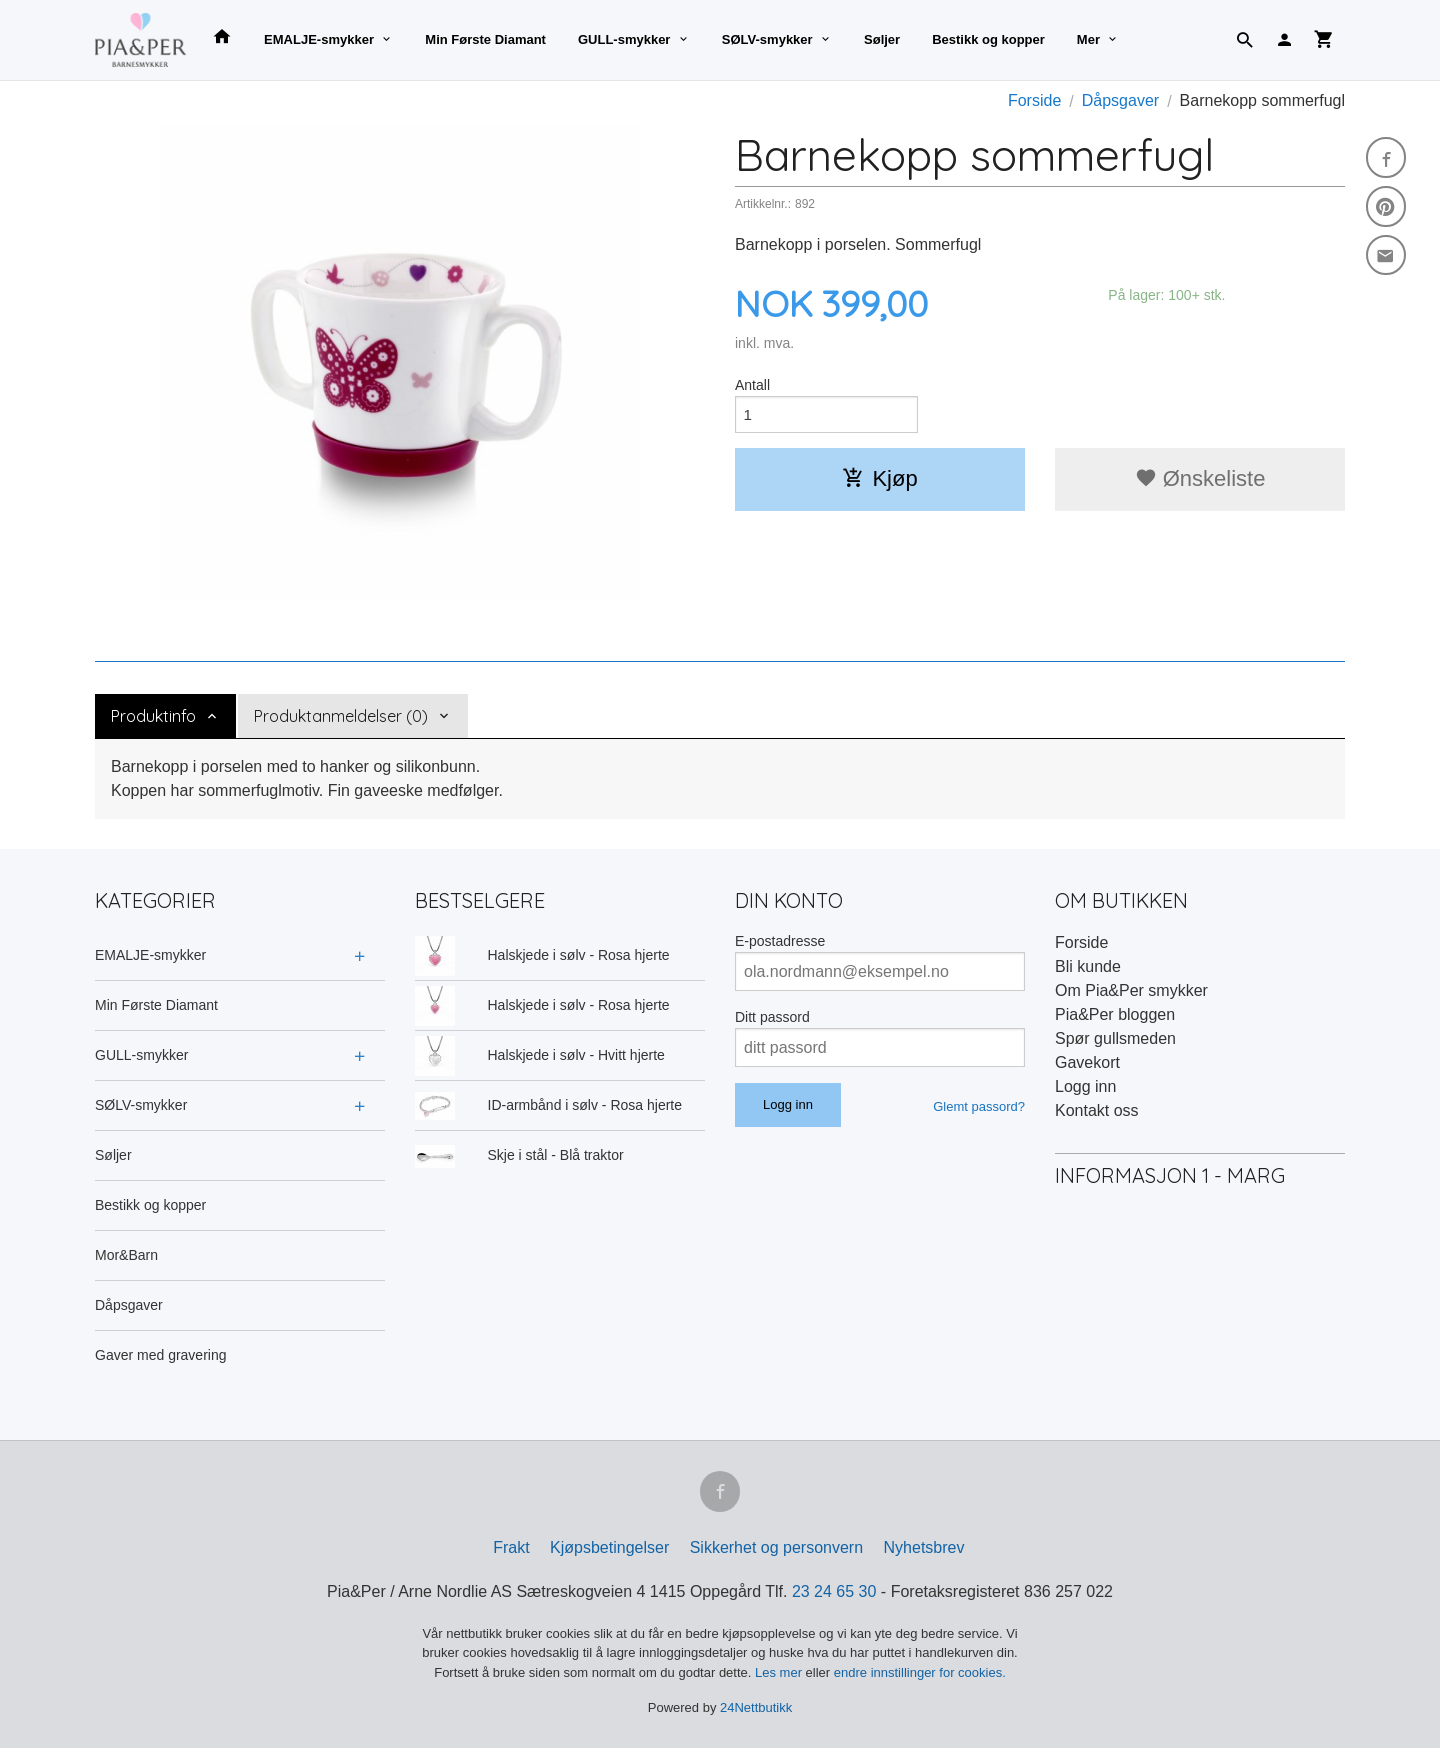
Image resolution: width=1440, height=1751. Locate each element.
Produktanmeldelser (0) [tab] (341, 716)
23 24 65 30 (834, 1594)
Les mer (780, 1675)
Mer (1088, 39)
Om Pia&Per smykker (1131, 990)
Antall (752, 385)
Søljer (882, 39)
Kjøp (879, 481)
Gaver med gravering (161, 1355)
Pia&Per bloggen (1115, 1014)
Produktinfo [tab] (153, 716)
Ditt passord (772, 1017)
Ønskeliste (1200, 481)
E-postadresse (780, 941)
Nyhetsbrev (924, 1550)
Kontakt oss (1097, 1110)
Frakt (511, 1550)
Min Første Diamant (485, 39)
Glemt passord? (979, 1106)
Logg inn (1085, 1086)
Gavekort (1087, 1062)
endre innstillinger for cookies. (920, 1675)
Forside (1034, 100)
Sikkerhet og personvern (776, 1550)
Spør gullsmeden (1115, 1038)
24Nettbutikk (756, 1711)
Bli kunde (1088, 966)
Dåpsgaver (129, 1305)
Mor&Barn (126, 1255)
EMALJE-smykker (319, 39)
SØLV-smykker (767, 39)
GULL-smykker (624, 39)
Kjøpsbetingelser (609, 1550)
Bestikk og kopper (988, 39)
